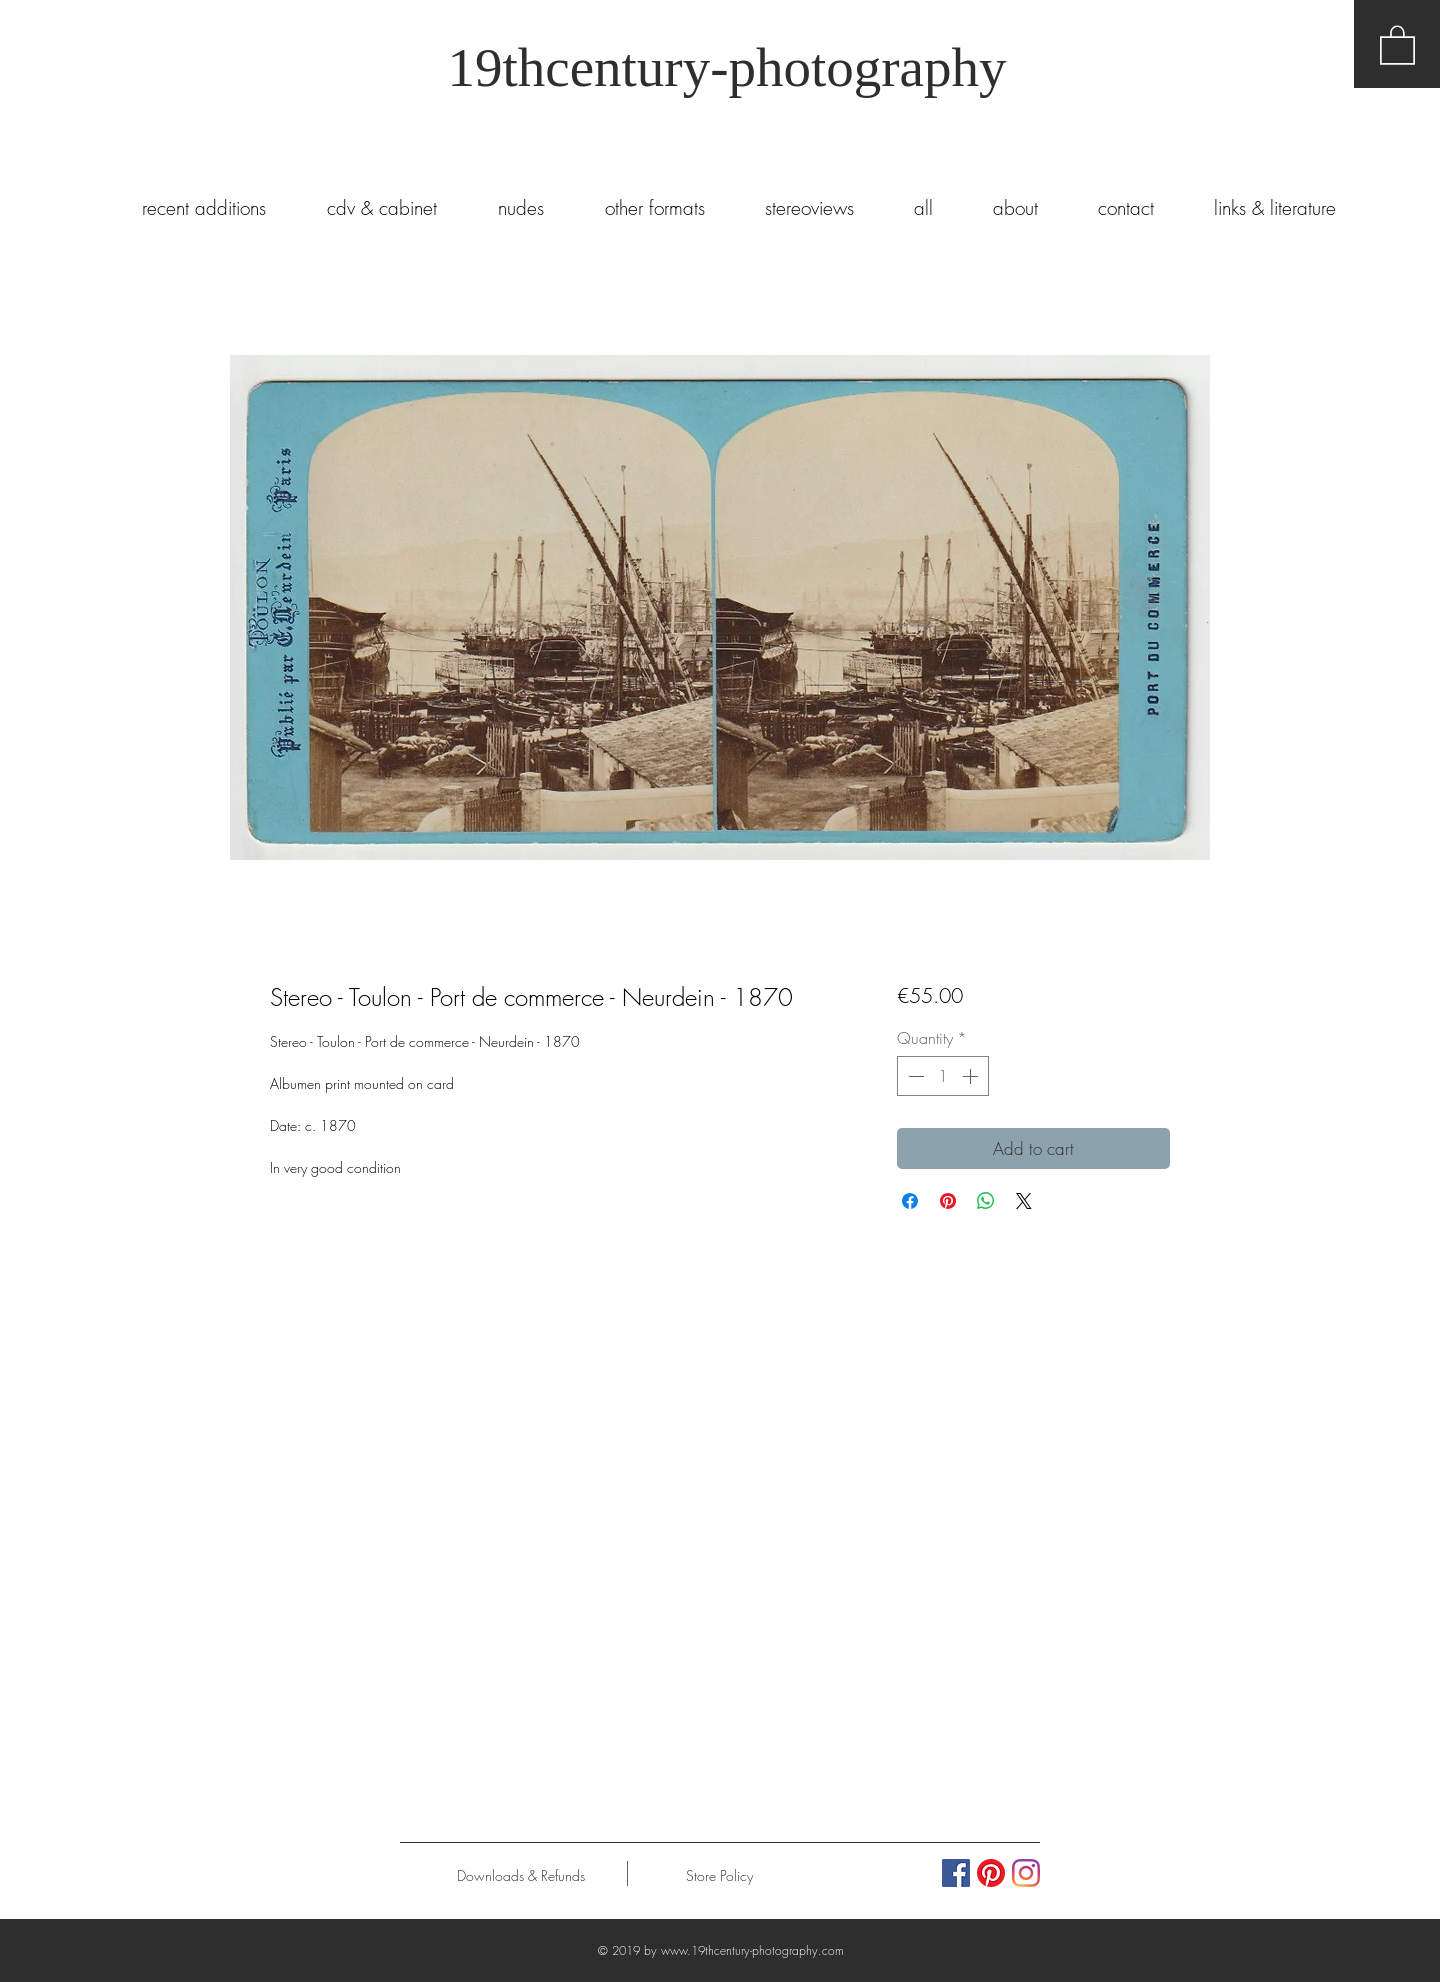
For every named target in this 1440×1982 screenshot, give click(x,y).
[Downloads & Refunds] (520, 1876)
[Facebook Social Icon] (956, 1873)
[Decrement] (914, 1076)
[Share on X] (1024, 1201)
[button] (1397, 44)
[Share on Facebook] (910, 1201)
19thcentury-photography (726, 67)
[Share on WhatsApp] (986, 1201)
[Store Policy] (719, 1876)
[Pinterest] (991, 1873)
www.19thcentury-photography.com (752, 1950)
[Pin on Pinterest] (948, 1201)
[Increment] (972, 1076)
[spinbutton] (943, 1076)
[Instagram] (1026, 1873)
